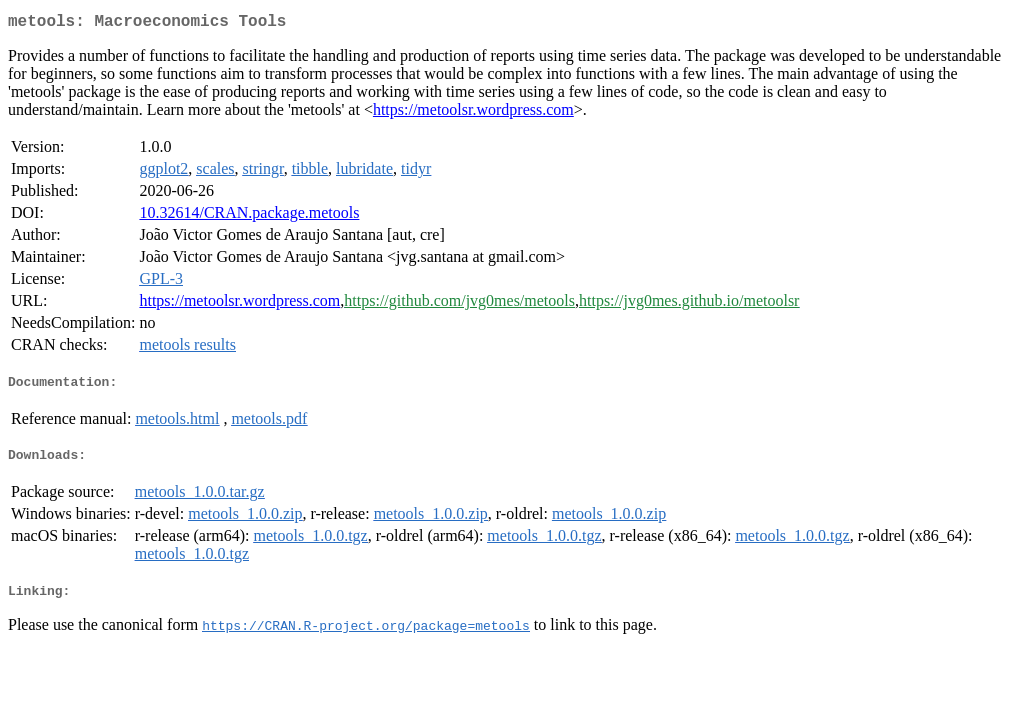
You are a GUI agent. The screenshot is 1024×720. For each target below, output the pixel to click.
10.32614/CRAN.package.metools (249, 216)
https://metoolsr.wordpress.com (473, 113)
